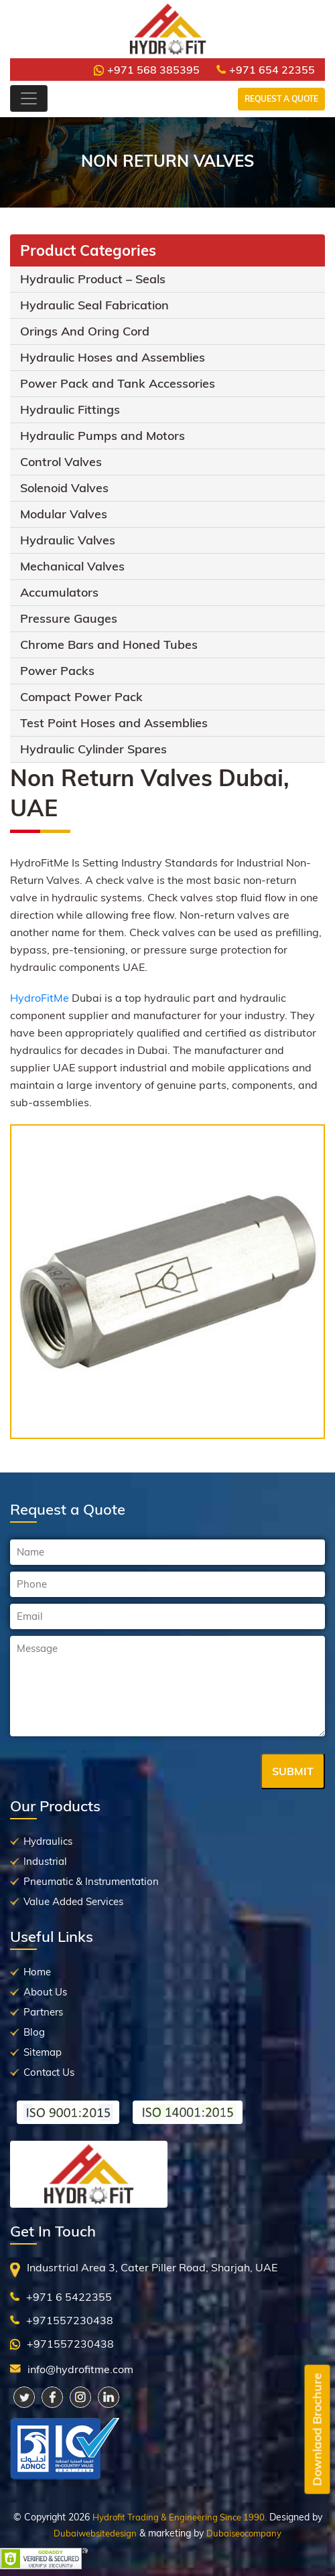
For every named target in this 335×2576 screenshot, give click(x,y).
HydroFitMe (39, 997)
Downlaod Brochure (317, 2429)
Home (37, 1971)
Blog (34, 2032)
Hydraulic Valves (67, 540)
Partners (43, 2011)
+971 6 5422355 (69, 2296)
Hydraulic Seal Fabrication (94, 305)
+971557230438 (69, 2320)
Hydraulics (47, 1841)
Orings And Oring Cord (84, 331)
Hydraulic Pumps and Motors (102, 435)
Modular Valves (63, 514)
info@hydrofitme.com (80, 2369)
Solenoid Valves (64, 488)
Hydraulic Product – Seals (92, 279)
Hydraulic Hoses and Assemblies (112, 357)
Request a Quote (281, 99)
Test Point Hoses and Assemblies (114, 723)
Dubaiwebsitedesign (95, 2533)
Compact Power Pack (81, 696)
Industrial (45, 1861)
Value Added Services (73, 1901)
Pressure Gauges (68, 618)
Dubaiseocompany (243, 2533)
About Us (45, 1991)
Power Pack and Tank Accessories (117, 383)
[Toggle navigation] (29, 98)
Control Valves (61, 461)
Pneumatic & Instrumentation (91, 1881)
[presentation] (112, 1772)
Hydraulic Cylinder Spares (93, 749)
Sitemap (42, 2052)
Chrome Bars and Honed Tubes (109, 644)
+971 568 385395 (147, 69)
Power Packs (57, 670)
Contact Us (48, 2072)
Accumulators (59, 592)
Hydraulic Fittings (70, 409)
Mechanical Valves (72, 566)
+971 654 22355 (265, 69)
